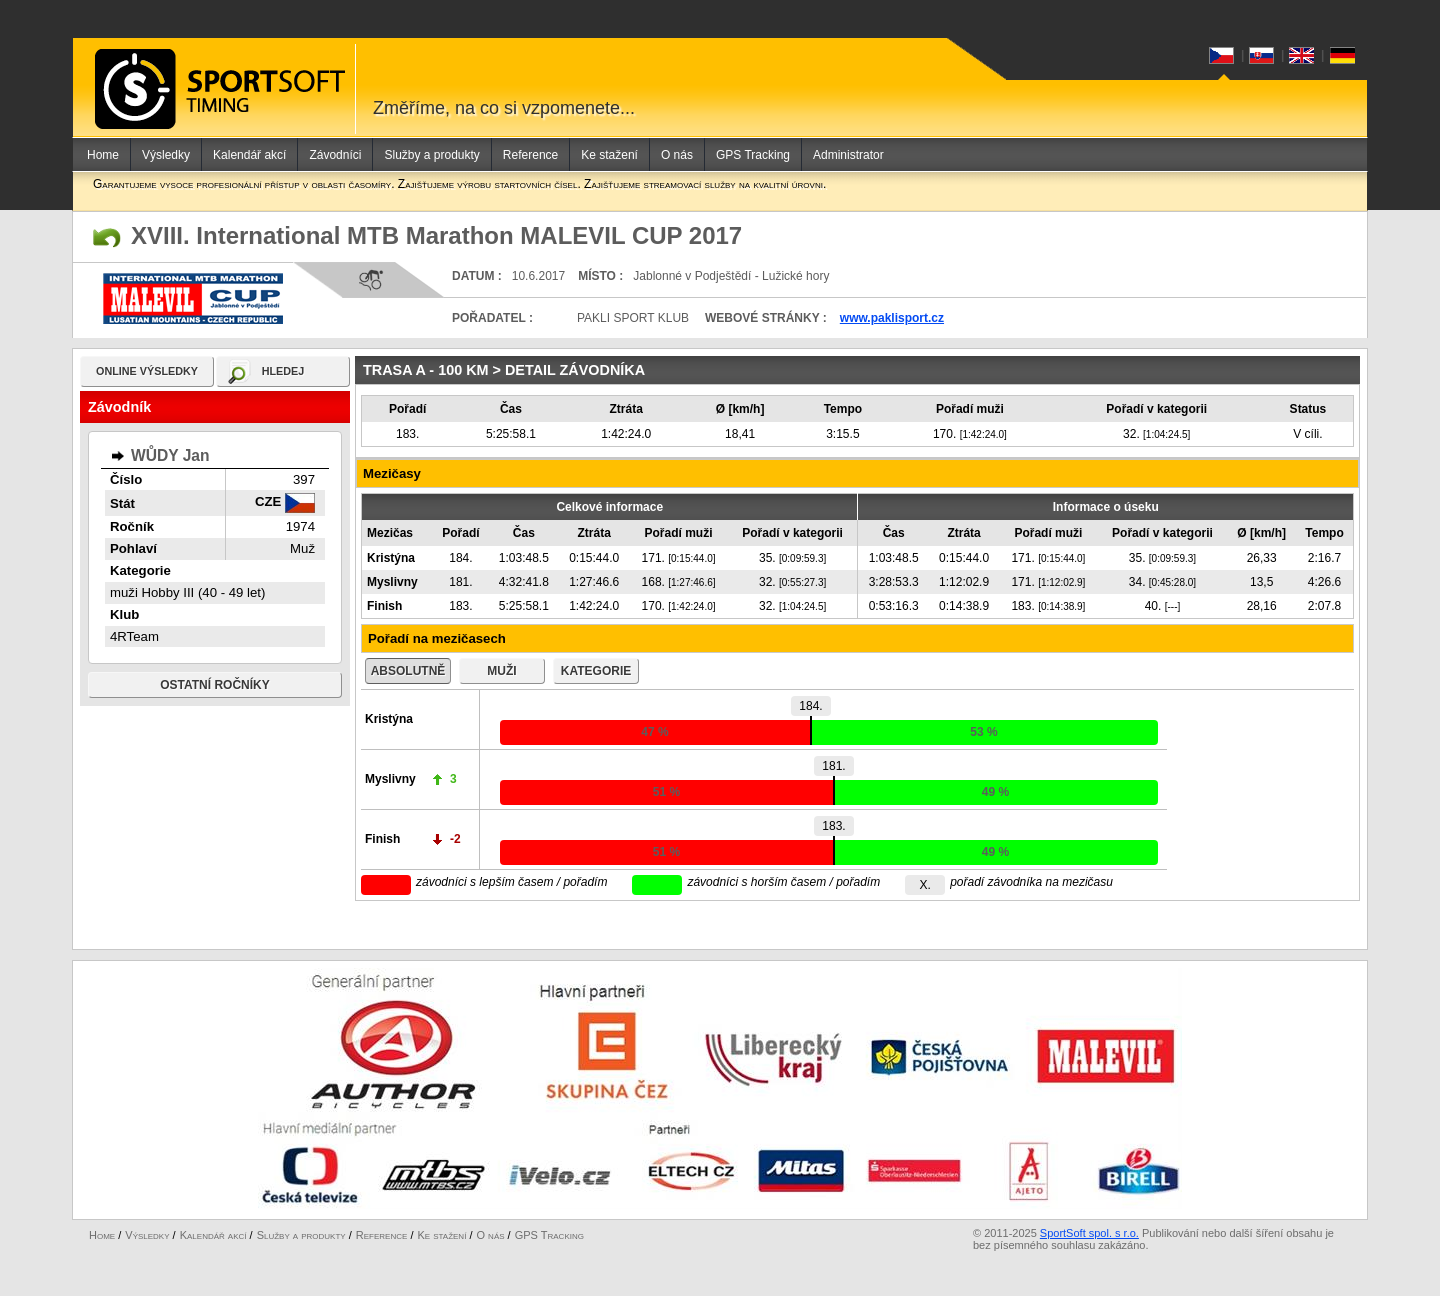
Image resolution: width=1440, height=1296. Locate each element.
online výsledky (147, 371)
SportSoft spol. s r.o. (1089, 1233)
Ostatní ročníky (215, 685)
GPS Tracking (753, 155)
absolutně (408, 671)
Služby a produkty (431, 155)
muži (501, 671)
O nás (677, 155)
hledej (283, 371)
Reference (530, 155)
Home (103, 155)
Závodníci (335, 155)
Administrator (848, 155)
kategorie (596, 671)
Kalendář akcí (249, 155)
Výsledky (166, 155)
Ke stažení (609, 155)
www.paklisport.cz (892, 318)
